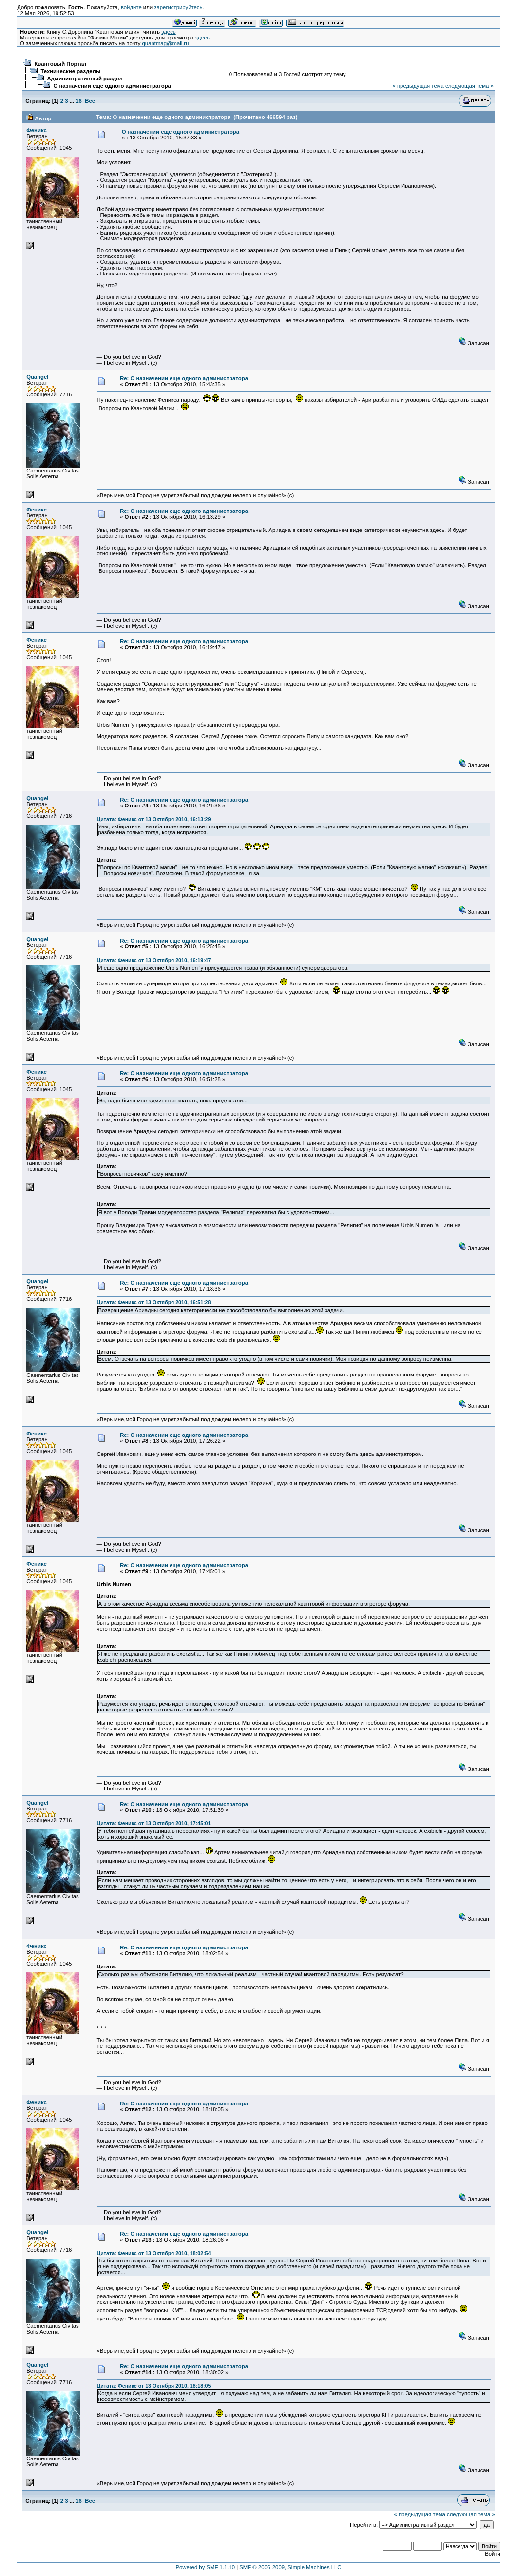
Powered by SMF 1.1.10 (205, 2567)
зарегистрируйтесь (178, 7)
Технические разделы (70, 71)
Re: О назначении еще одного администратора (184, 378)
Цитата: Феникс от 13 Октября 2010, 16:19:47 (154, 960)
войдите (131, 7)
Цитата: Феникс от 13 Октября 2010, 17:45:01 (154, 1823)
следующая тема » (469, 86)
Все (90, 101)
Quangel (37, 377)
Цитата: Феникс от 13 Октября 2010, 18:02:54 (154, 2253)
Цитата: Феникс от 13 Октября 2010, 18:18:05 (154, 2386)
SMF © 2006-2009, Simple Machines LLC (290, 2567)
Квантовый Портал (60, 64)
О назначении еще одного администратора (112, 86)
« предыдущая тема (418, 86)
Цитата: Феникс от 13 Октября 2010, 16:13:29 (154, 819)
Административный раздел (84, 78)
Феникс (36, 130)
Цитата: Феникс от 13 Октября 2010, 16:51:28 (154, 1302)
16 (79, 101)
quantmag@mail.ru (165, 43)
